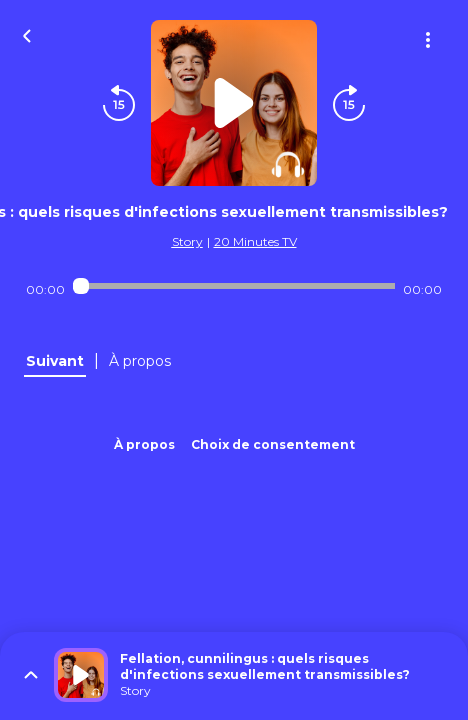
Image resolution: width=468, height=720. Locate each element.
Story (187, 241)
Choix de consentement (273, 444)
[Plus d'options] (428, 40)
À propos (144, 444)
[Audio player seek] (234, 286)
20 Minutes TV (255, 241)
